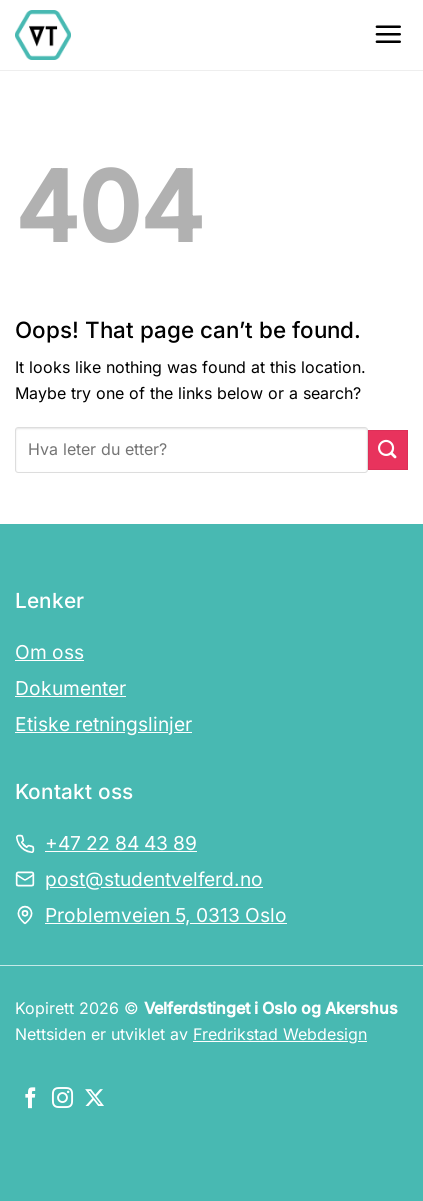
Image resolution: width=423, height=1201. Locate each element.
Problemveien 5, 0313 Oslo (166, 915)
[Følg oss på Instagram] (62, 1099)
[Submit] (388, 449)
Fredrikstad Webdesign (280, 1034)
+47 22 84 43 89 (121, 843)
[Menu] (388, 34)
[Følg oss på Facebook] (30, 1099)
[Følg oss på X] (94, 1099)
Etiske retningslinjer (103, 724)
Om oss (49, 652)
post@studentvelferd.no (154, 879)
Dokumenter (70, 688)
